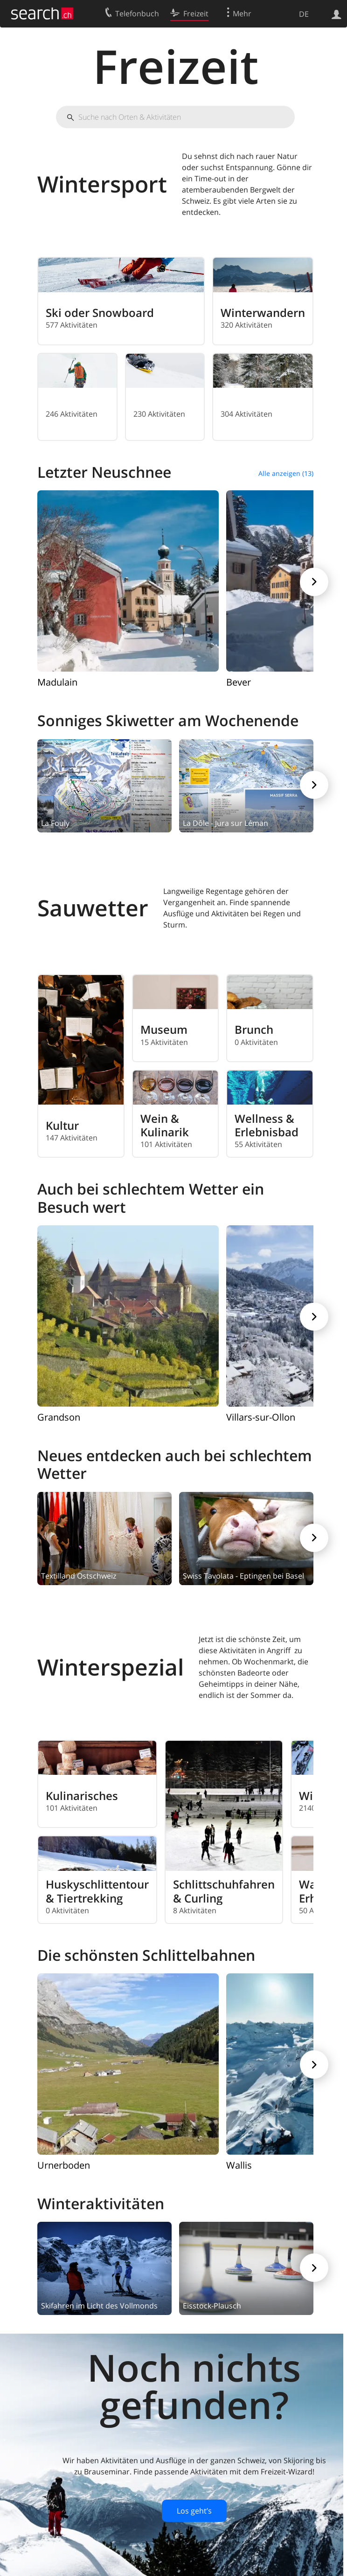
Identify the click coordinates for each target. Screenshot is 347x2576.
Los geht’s (194, 2511)
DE (304, 14)
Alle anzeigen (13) (285, 473)
